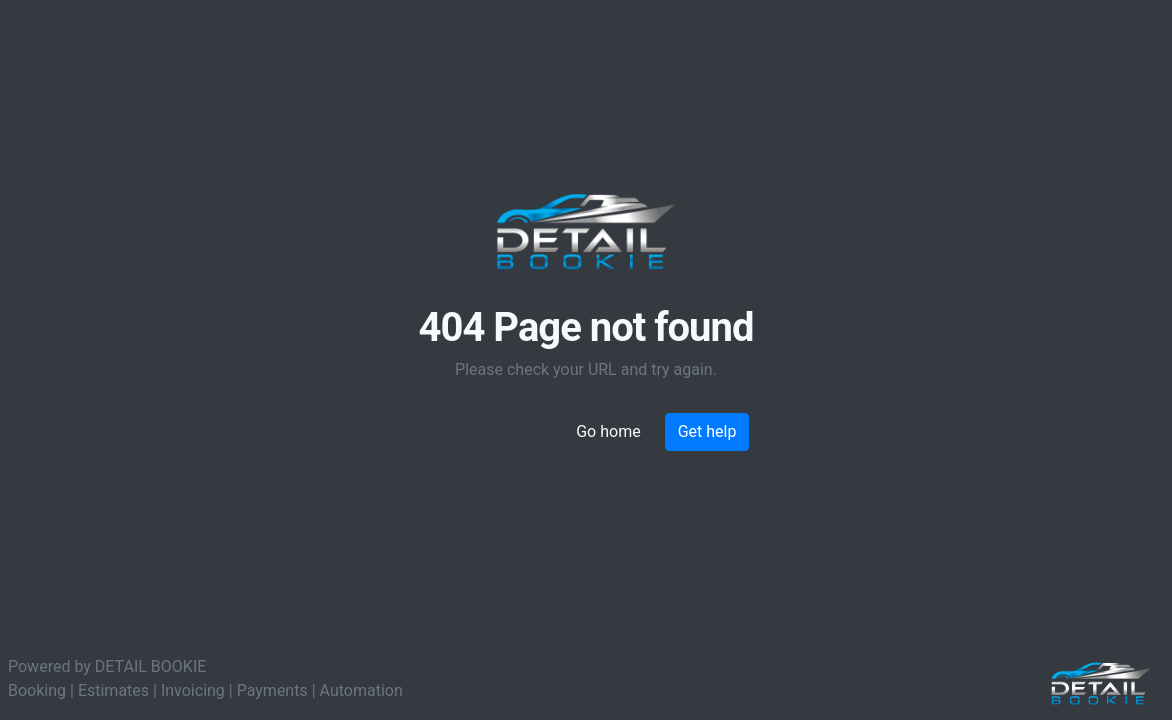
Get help (707, 431)
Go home (608, 431)
